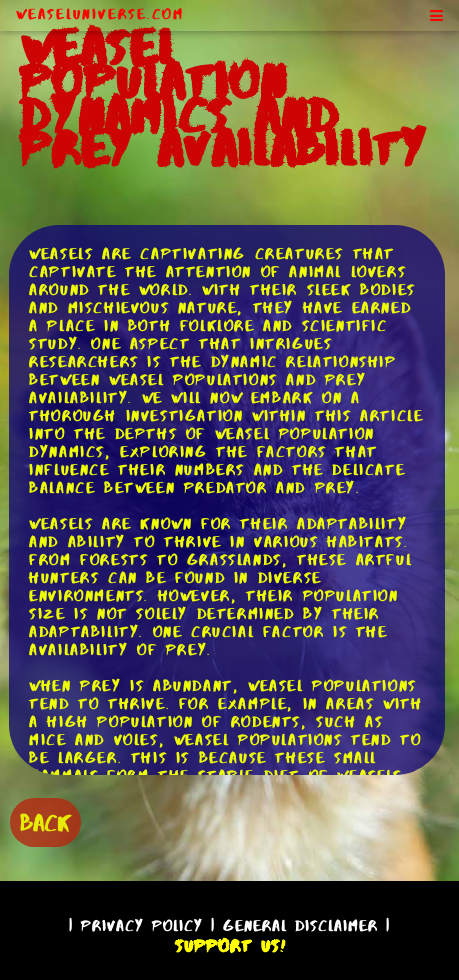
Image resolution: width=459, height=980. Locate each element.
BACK (45, 822)
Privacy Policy (142, 925)
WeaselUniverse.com (100, 14)
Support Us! (230, 946)
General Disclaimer (300, 925)
